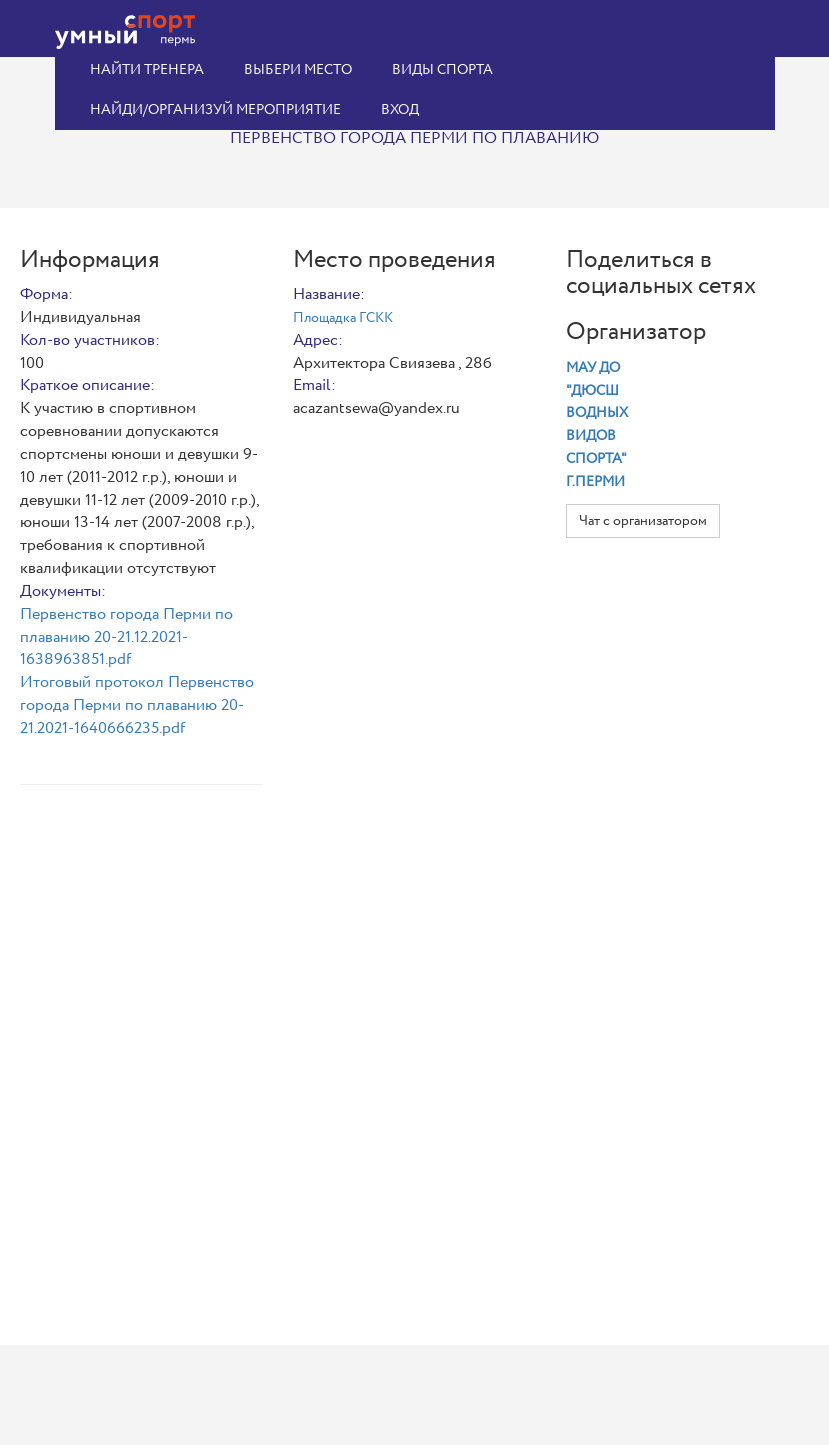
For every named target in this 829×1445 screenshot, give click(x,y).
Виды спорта (442, 70)
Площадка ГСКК (343, 318)
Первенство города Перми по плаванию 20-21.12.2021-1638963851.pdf (126, 637)
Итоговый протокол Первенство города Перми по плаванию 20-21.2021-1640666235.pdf (137, 705)
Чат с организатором (643, 521)
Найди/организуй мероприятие (215, 110)
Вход (400, 110)
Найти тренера (147, 70)
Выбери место (298, 70)
